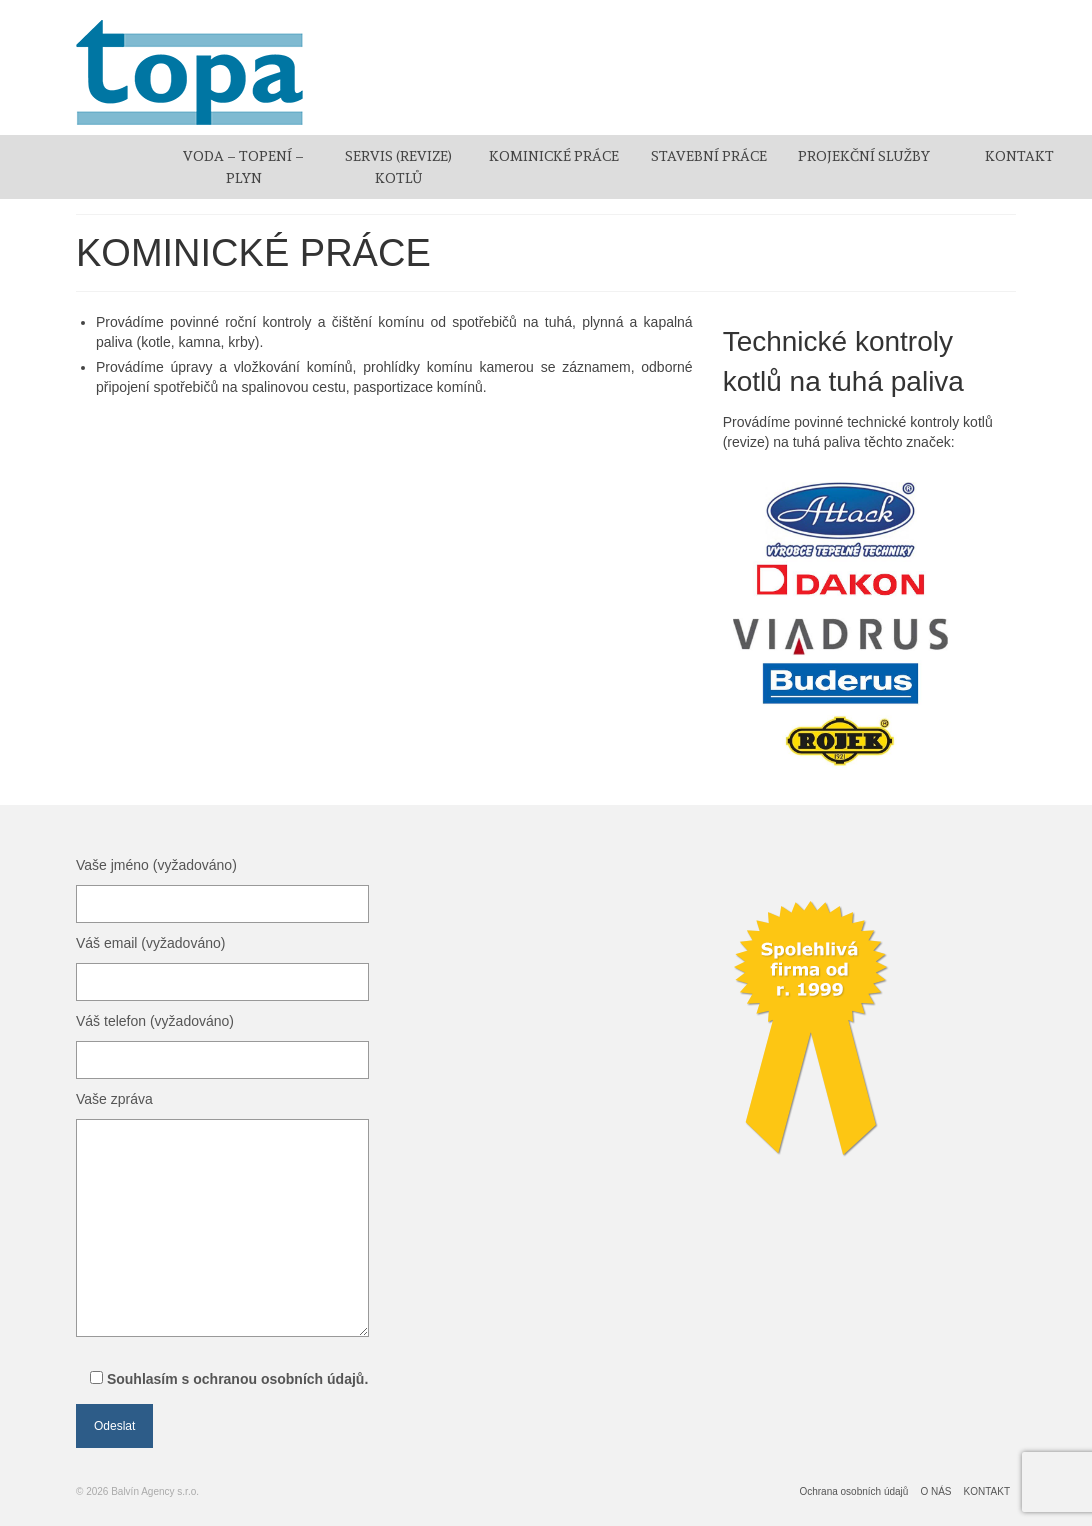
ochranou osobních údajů (278, 1379)
